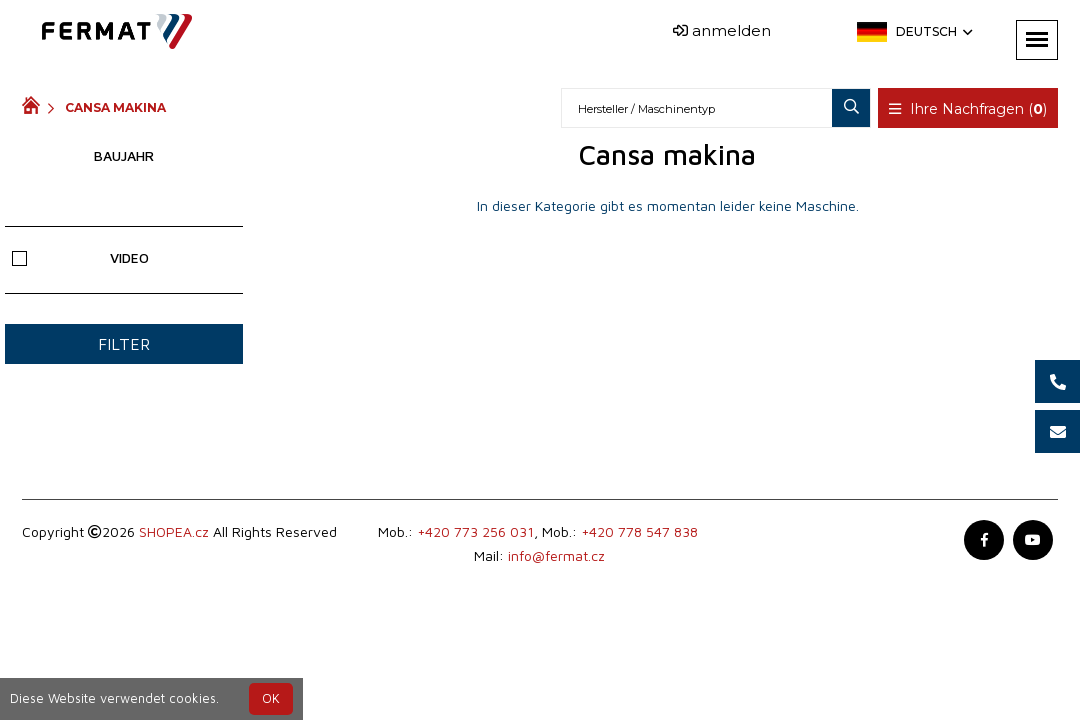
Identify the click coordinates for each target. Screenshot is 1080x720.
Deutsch (932, 31)
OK (271, 698)
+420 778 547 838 (639, 531)
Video (80, 257)
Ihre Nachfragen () (968, 109)
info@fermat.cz (556, 555)
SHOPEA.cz (174, 531)
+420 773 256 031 (475, 531)
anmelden (722, 30)
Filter (124, 344)
